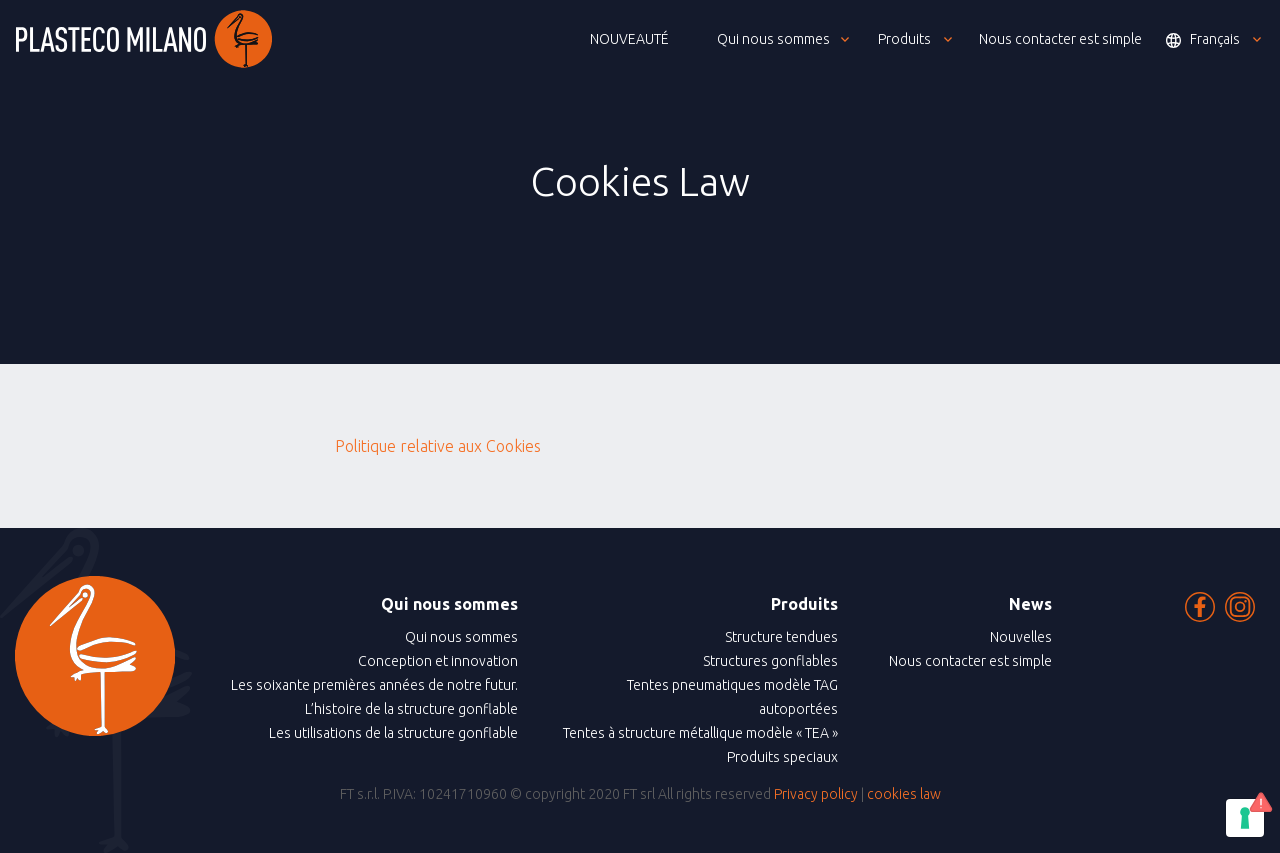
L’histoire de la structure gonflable (411, 709)
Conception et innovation (438, 661)
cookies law (904, 794)
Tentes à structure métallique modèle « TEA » (700, 733)
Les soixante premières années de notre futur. (374, 685)
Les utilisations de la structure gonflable (393, 733)
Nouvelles (1021, 637)
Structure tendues (781, 637)
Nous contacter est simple (970, 661)
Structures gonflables (770, 661)
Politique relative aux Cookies (438, 446)
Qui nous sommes (461, 637)
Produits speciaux (782, 757)
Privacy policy (816, 794)
